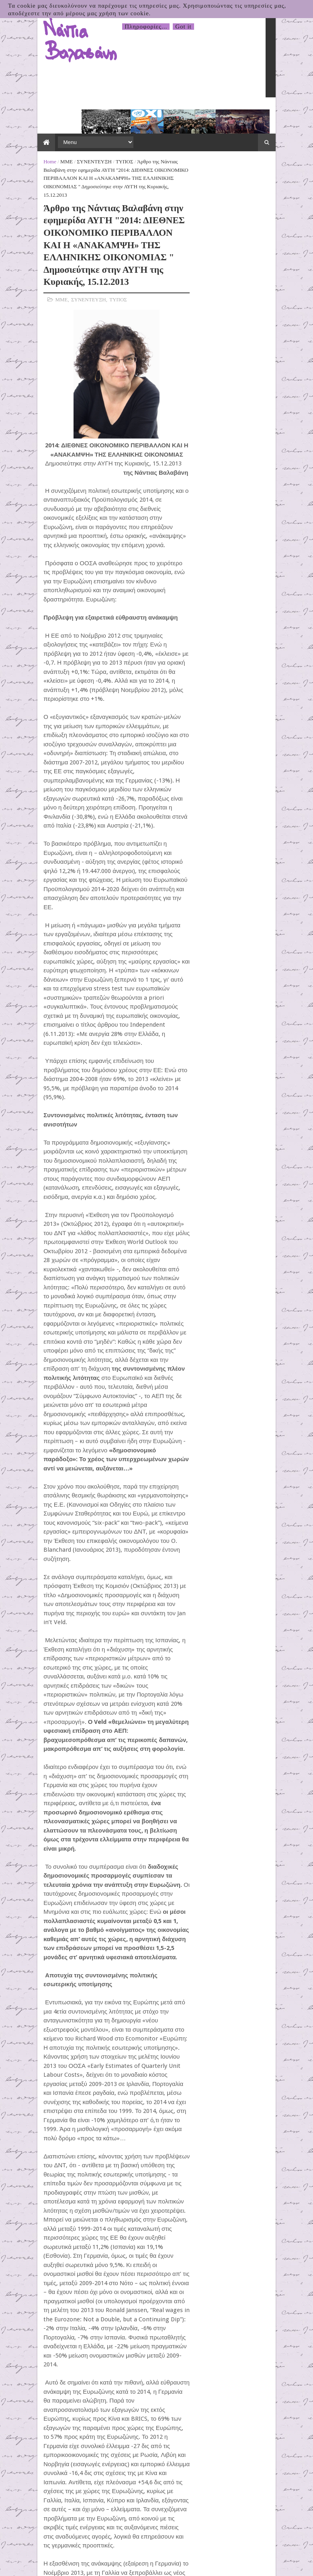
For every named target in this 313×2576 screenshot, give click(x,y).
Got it (183, 26)
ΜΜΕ (37, 133)
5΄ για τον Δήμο (214, 258)
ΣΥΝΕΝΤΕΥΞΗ (65, 133)
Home (20, 133)
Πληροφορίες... (146, 26)
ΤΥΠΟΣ (95, 133)
